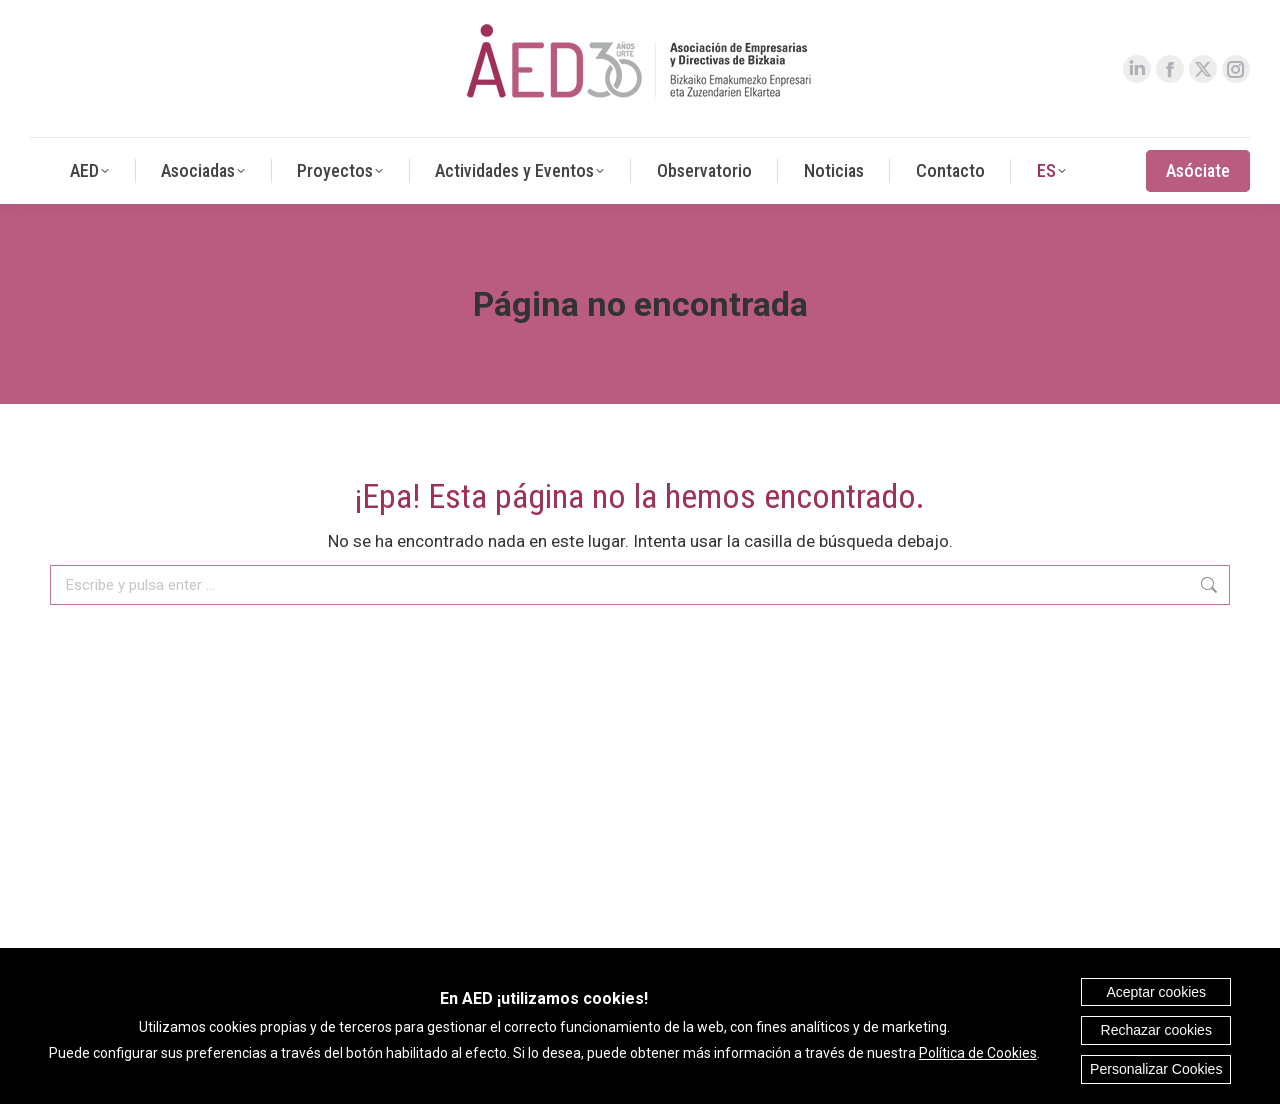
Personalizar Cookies (1156, 1069)
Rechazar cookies (1156, 1030)
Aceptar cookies (1156, 992)
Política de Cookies (978, 1053)
